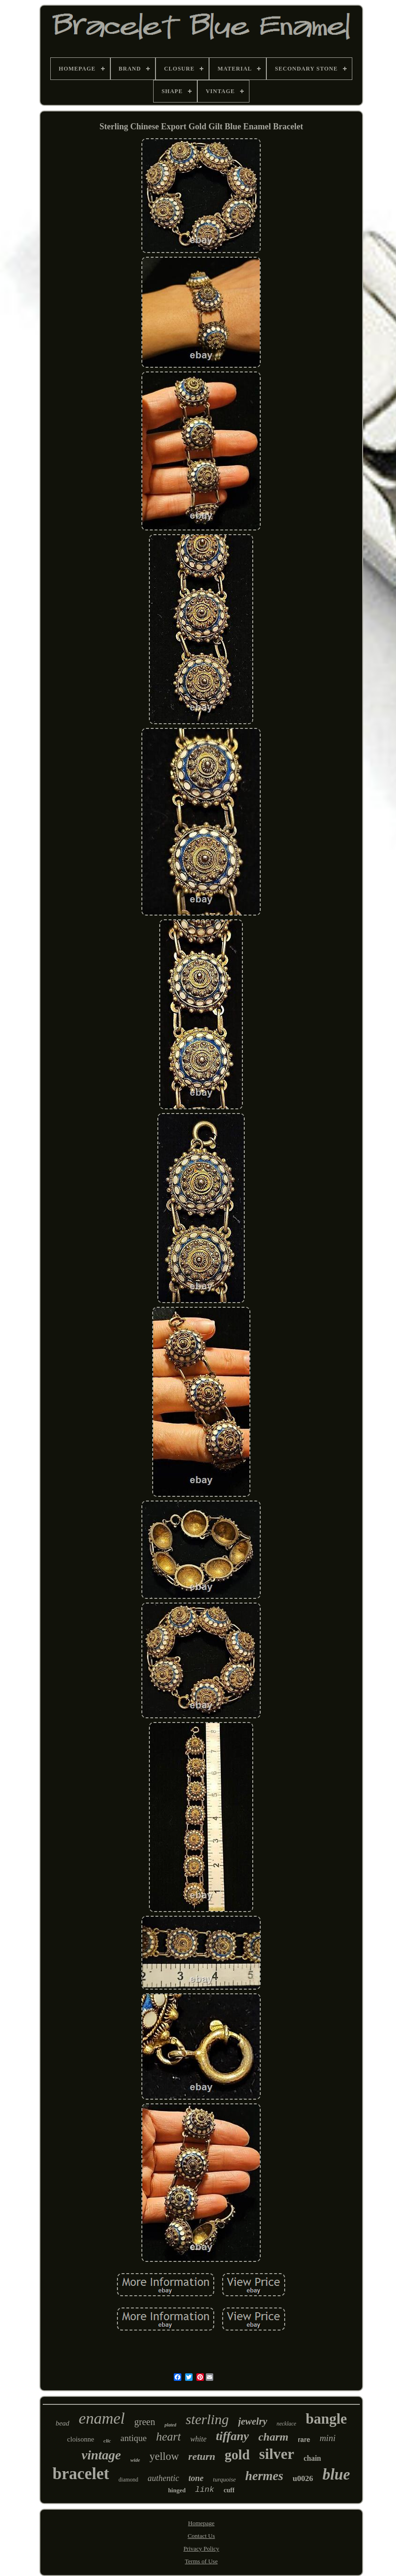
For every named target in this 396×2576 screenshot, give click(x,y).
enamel (102, 2418)
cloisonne (80, 2439)
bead (62, 2423)
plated (170, 2424)
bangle (326, 2418)
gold (237, 2454)
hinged (177, 2490)
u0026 (303, 2478)
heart (168, 2436)
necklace (286, 2423)
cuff (229, 2490)
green (144, 2422)
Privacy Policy (201, 2548)
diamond (128, 2479)
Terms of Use (201, 2561)
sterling (207, 2419)
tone (195, 2478)
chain (312, 2458)
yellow (164, 2456)
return (201, 2456)
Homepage (201, 2523)
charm (273, 2437)
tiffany (232, 2436)
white (198, 2439)
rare (304, 2439)
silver (277, 2453)
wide (135, 2460)
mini (327, 2438)
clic (107, 2440)
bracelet (81, 2474)
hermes (264, 2476)
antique (133, 2438)
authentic (163, 2478)
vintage (101, 2455)
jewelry (252, 2421)
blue (336, 2474)
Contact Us (201, 2535)
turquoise (224, 2479)
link (204, 2489)
